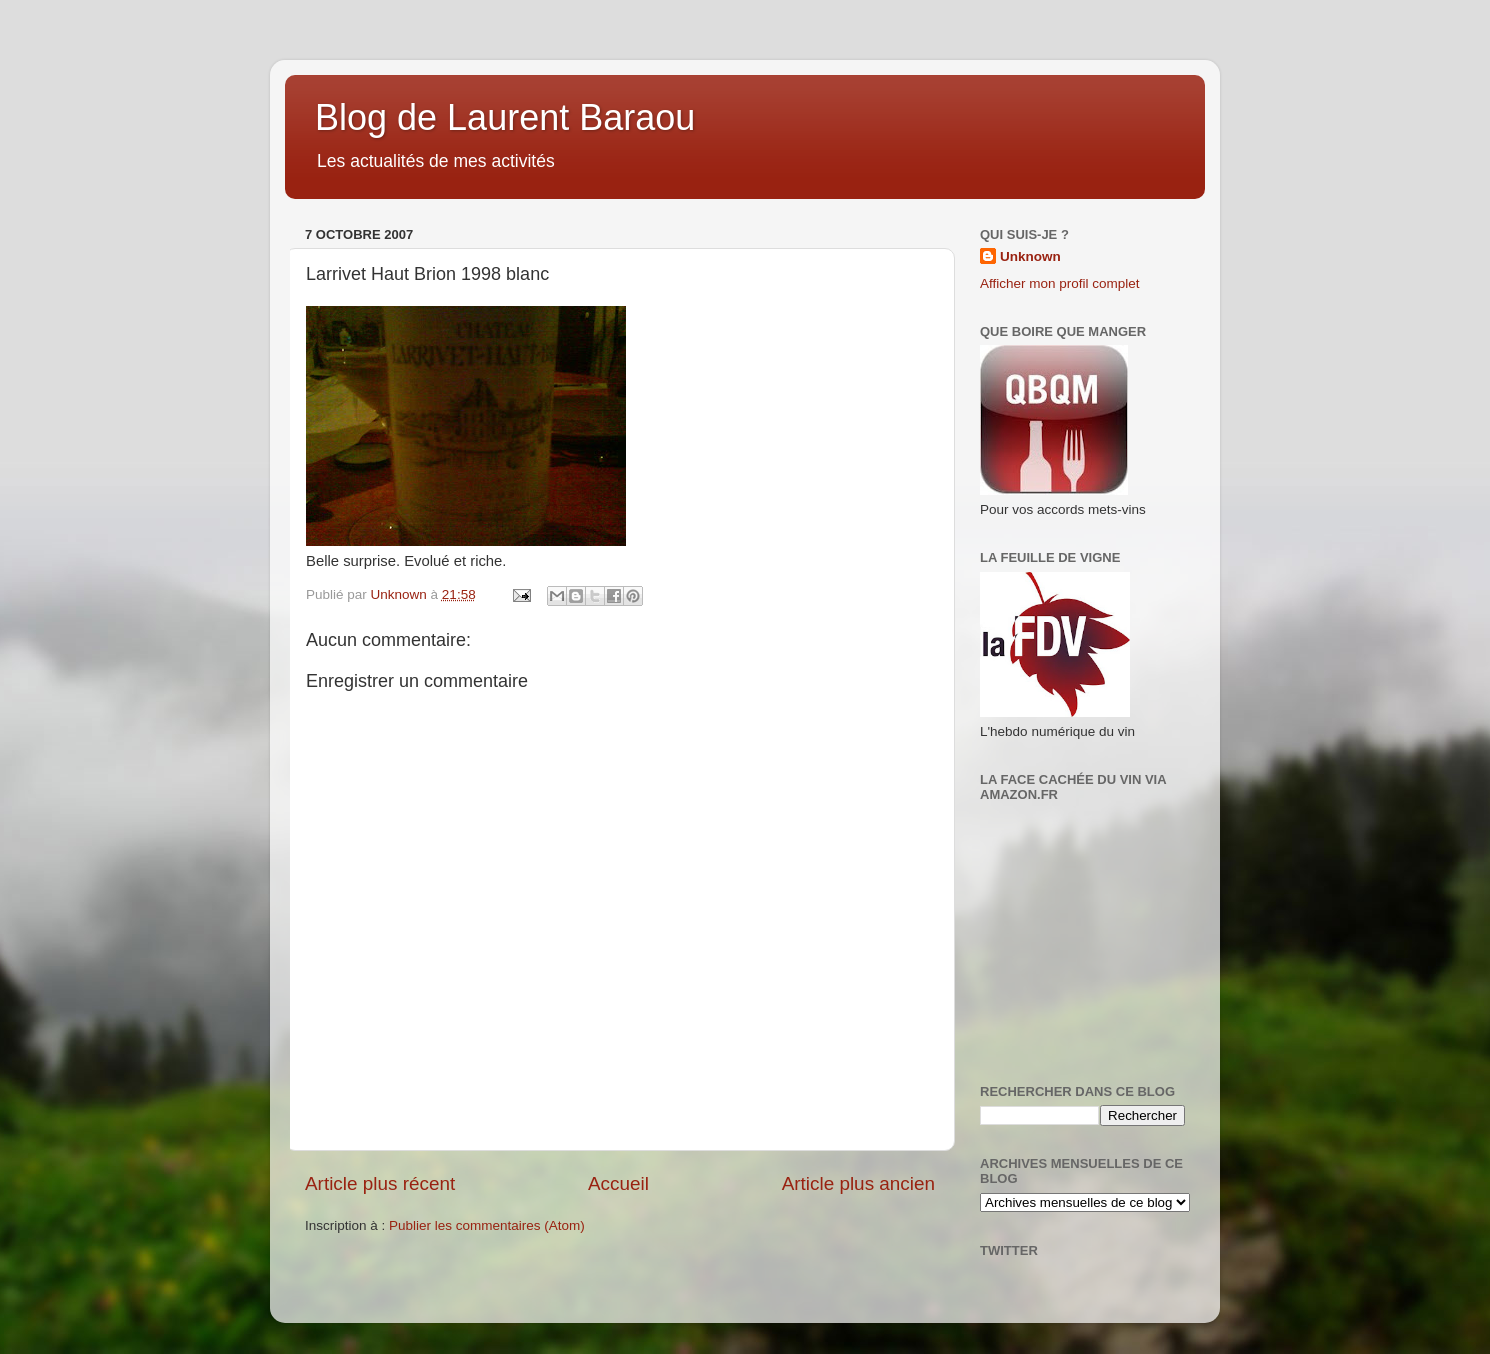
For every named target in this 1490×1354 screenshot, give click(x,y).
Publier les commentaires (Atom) (487, 1225)
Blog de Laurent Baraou (505, 117)
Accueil (618, 1183)
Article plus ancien (858, 1183)
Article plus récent (380, 1183)
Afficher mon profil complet (1060, 283)
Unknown (1030, 256)
